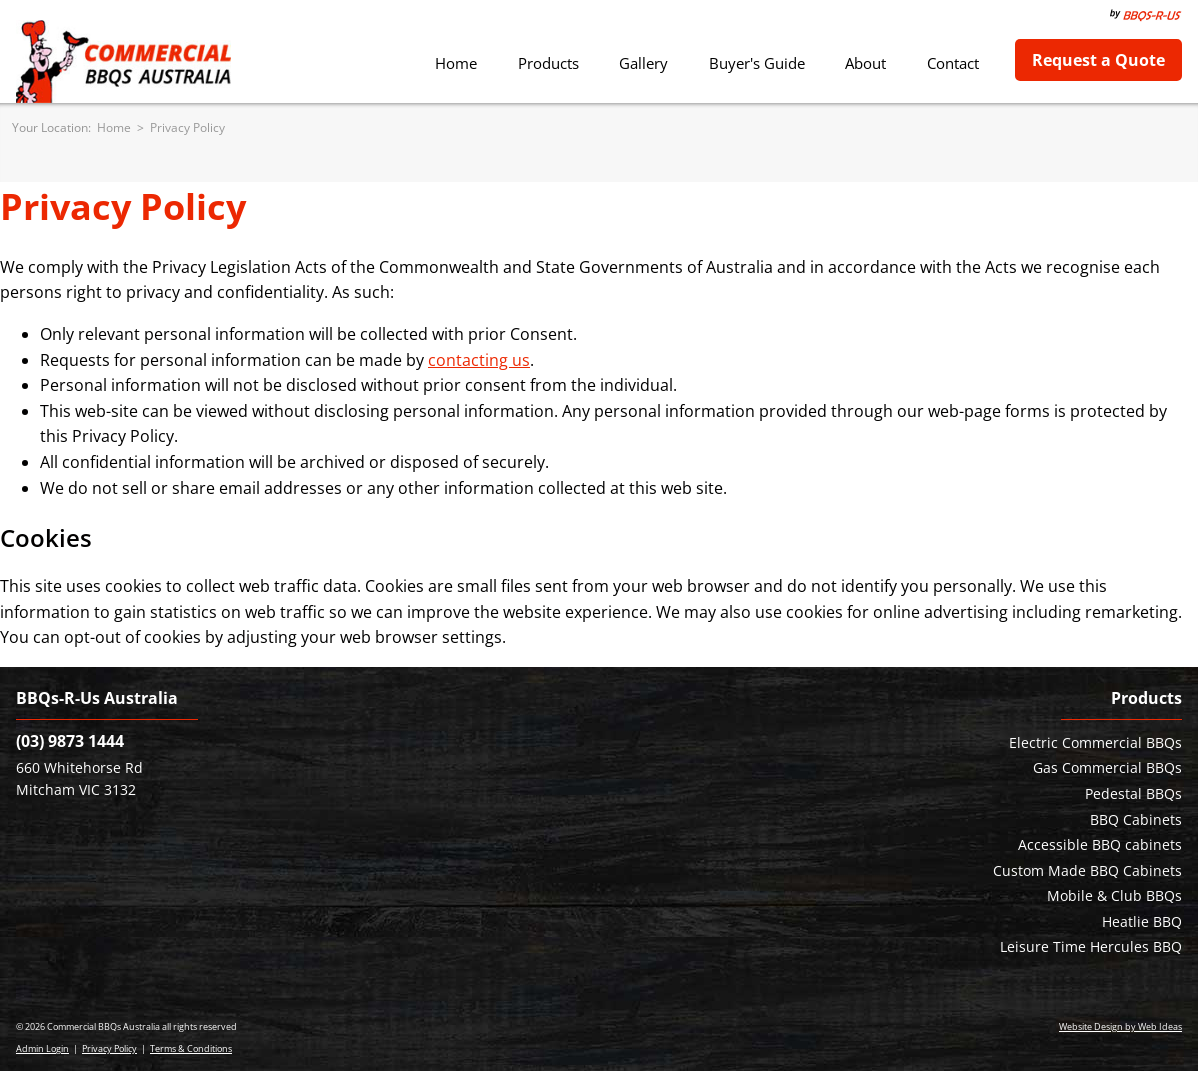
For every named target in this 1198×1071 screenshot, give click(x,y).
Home (456, 63)
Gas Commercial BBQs (1107, 767)
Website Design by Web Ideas (1120, 1026)
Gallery (643, 63)
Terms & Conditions (191, 1048)
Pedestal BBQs (1133, 793)
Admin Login (42, 1048)
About (865, 63)
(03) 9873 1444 (70, 741)
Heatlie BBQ (1142, 921)
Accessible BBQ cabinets (1100, 844)
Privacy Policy (187, 127)
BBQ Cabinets (1136, 819)
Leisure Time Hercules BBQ (1091, 946)
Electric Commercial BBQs (1095, 742)
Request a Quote (1098, 60)
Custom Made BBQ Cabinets (1087, 870)
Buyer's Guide (757, 63)
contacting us (479, 360)
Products (548, 63)
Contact (953, 63)
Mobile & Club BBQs (1114, 895)
